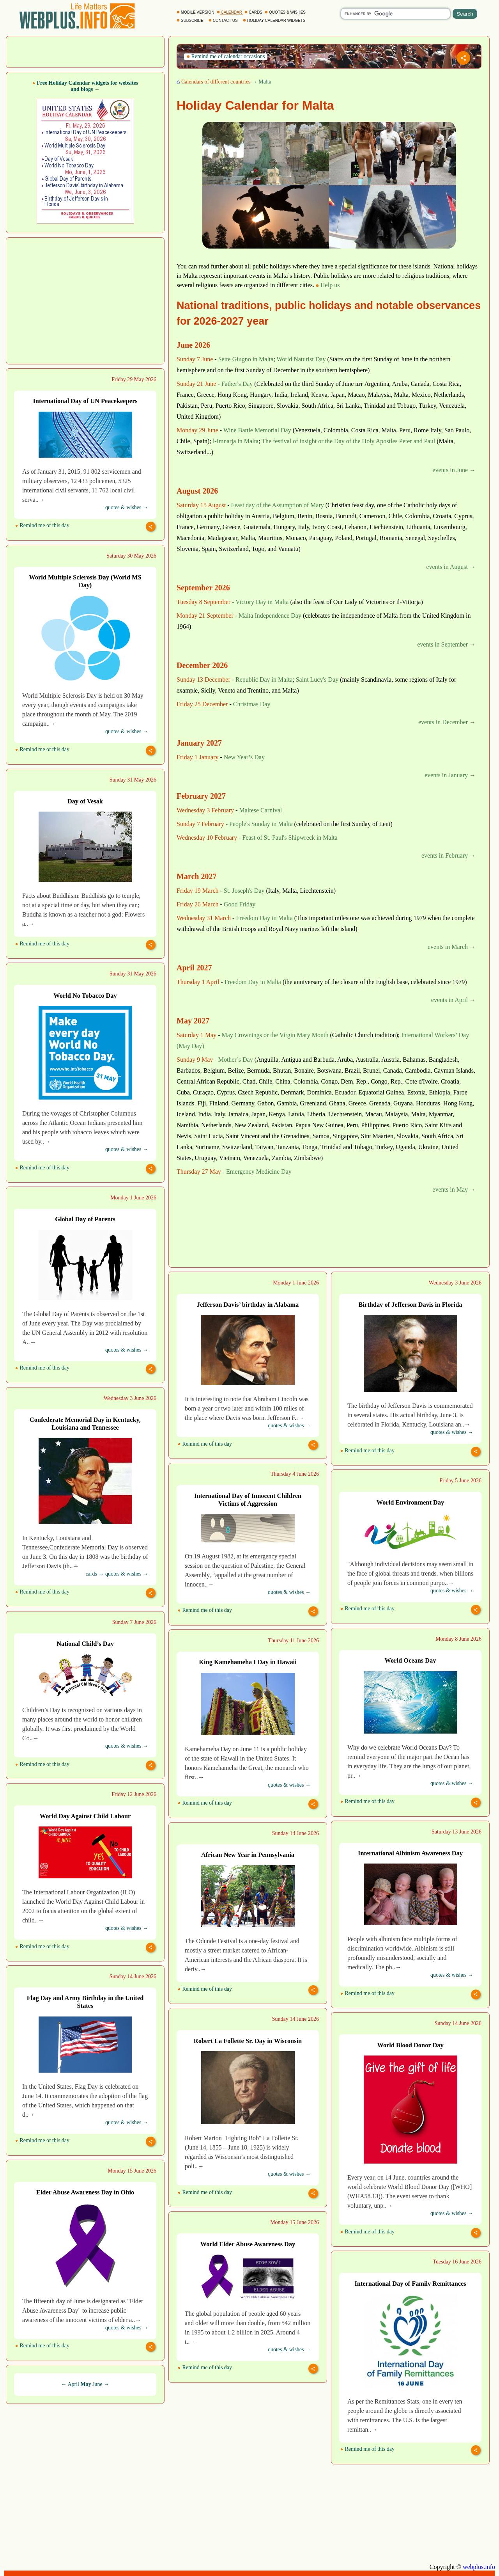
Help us (328, 285)
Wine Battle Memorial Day (257, 430)
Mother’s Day (235, 1059)
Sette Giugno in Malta (246, 359)
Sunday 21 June (196, 383)
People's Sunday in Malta (260, 824)
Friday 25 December (202, 704)
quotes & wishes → (126, 507)
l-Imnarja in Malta (235, 441)
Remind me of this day (42, 525)
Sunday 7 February (200, 824)
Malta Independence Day (270, 615)
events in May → (454, 1189)
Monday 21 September (205, 615)
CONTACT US (224, 20)
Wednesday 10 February (207, 837)
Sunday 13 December (203, 679)
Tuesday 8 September (203, 602)
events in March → (452, 946)
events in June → (454, 470)
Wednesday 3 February (205, 810)
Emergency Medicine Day (259, 1171)
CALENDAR (230, 12)
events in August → (451, 566)
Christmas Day (252, 704)
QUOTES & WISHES (285, 12)
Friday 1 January (198, 757)
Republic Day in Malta (263, 679)
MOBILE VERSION (196, 12)
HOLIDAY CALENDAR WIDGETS (274, 20)
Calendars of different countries (215, 82)
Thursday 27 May (199, 1171)
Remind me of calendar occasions (226, 56)
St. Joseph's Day (244, 890)
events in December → (447, 722)
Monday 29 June (197, 430)
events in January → (450, 775)
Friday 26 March (198, 904)
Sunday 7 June (195, 359)
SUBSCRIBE (190, 20)
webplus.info (479, 2567)
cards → (94, 1574)
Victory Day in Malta (261, 602)
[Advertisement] (85, 51)
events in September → (446, 644)
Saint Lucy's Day (317, 679)
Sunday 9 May (195, 1059)
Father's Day (237, 383)
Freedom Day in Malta (264, 918)
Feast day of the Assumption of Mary (277, 505)
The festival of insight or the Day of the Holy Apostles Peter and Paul (348, 441)
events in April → (453, 1000)
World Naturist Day (301, 359)
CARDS (254, 12)
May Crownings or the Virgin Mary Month (275, 1035)
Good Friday (239, 904)
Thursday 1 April (198, 982)
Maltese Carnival (260, 810)
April (73, 2384)
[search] (395, 13)
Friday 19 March (198, 890)
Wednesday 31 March (204, 918)
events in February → (448, 855)
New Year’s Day (244, 757)
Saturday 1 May (196, 1035)
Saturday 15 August (201, 505)
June (97, 2384)
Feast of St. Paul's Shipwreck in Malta (289, 837)
